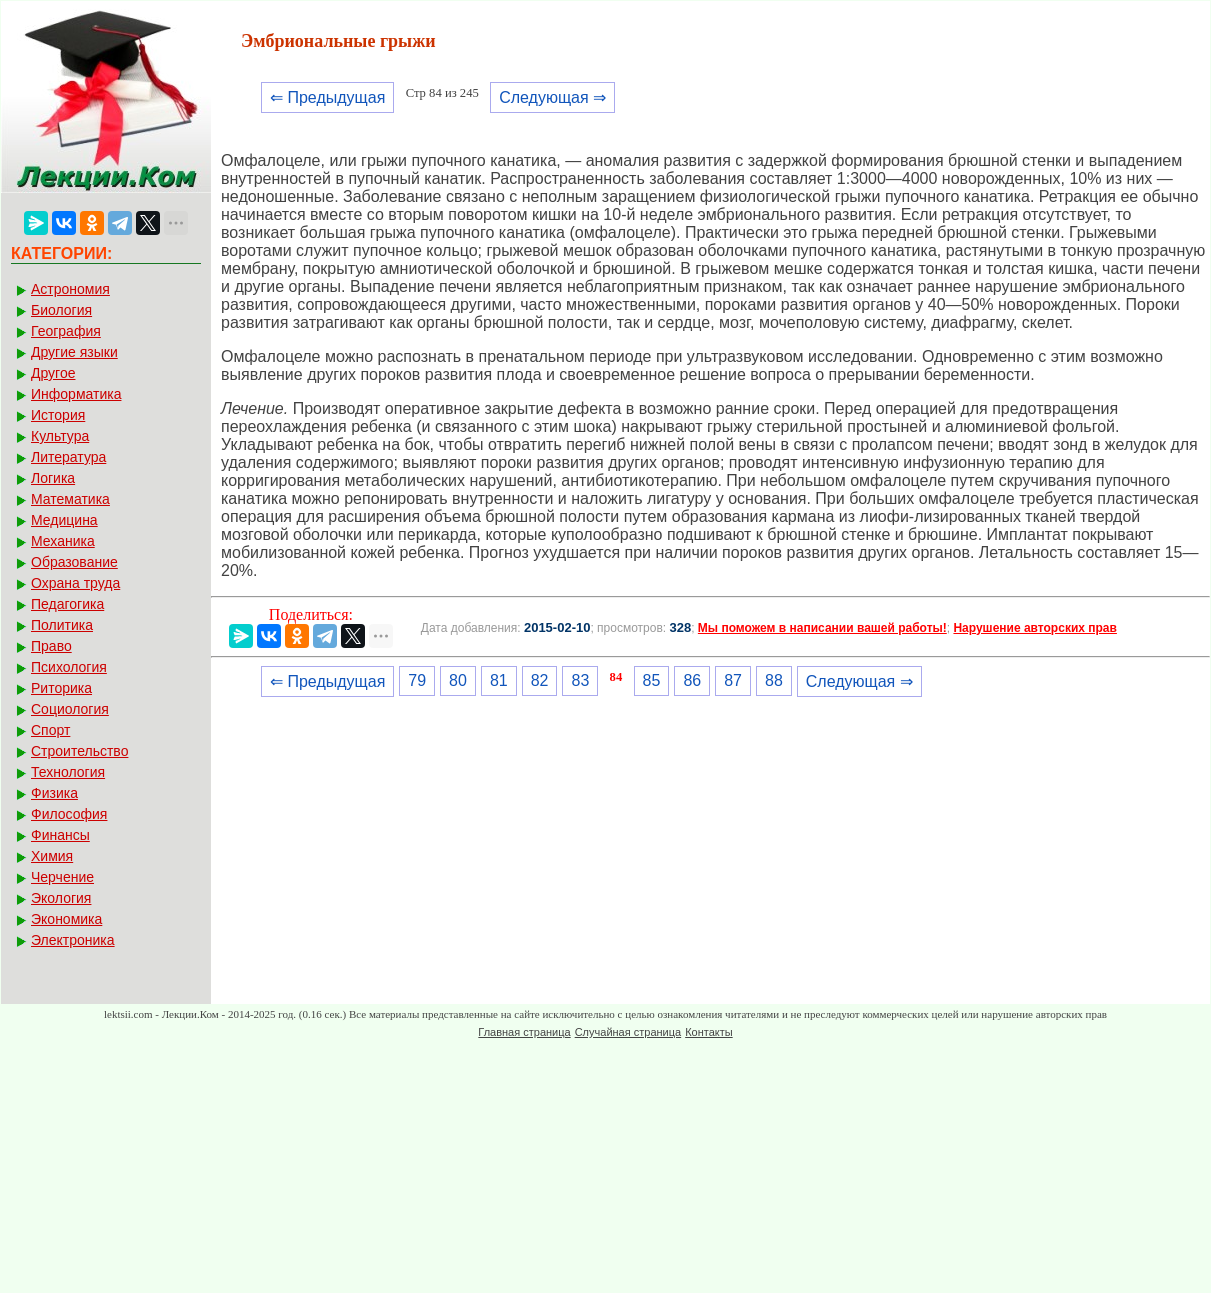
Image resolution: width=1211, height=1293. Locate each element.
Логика (53, 478)
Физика (54, 793)
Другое (53, 373)
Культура (60, 436)
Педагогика (67, 604)
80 (458, 680)
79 (417, 680)
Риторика (61, 688)
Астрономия (70, 289)
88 (774, 680)
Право (51, 646)
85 (652, 680)
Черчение (62, 877)
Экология (61, 898)
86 (692, 680)
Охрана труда (75, 583)
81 (499, 680)
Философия (69, 814)
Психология (69, 667)
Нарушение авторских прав (1034, 628)
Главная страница (524, 1032)
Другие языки (74, 352)
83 (580, 680)
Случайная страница (628, 1032)
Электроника (73, 940)
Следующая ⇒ (552, 97)
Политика (62, 625)
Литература (68, 457)
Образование (74, 562)
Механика (63, 541)
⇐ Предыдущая (327, 97)
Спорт (50, 730)
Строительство (79, 751)
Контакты (709, 1032)
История (58, 415)
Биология (61, 310)
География (66, 331)
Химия (52, 856)
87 (733, 680)
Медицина (64, 520)
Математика (70, 499)
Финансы (60, 835)
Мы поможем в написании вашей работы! (822, 628)
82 (540, 680)
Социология (70, 709)
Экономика (66, 919)
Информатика (76, 394)
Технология (68, 772)
